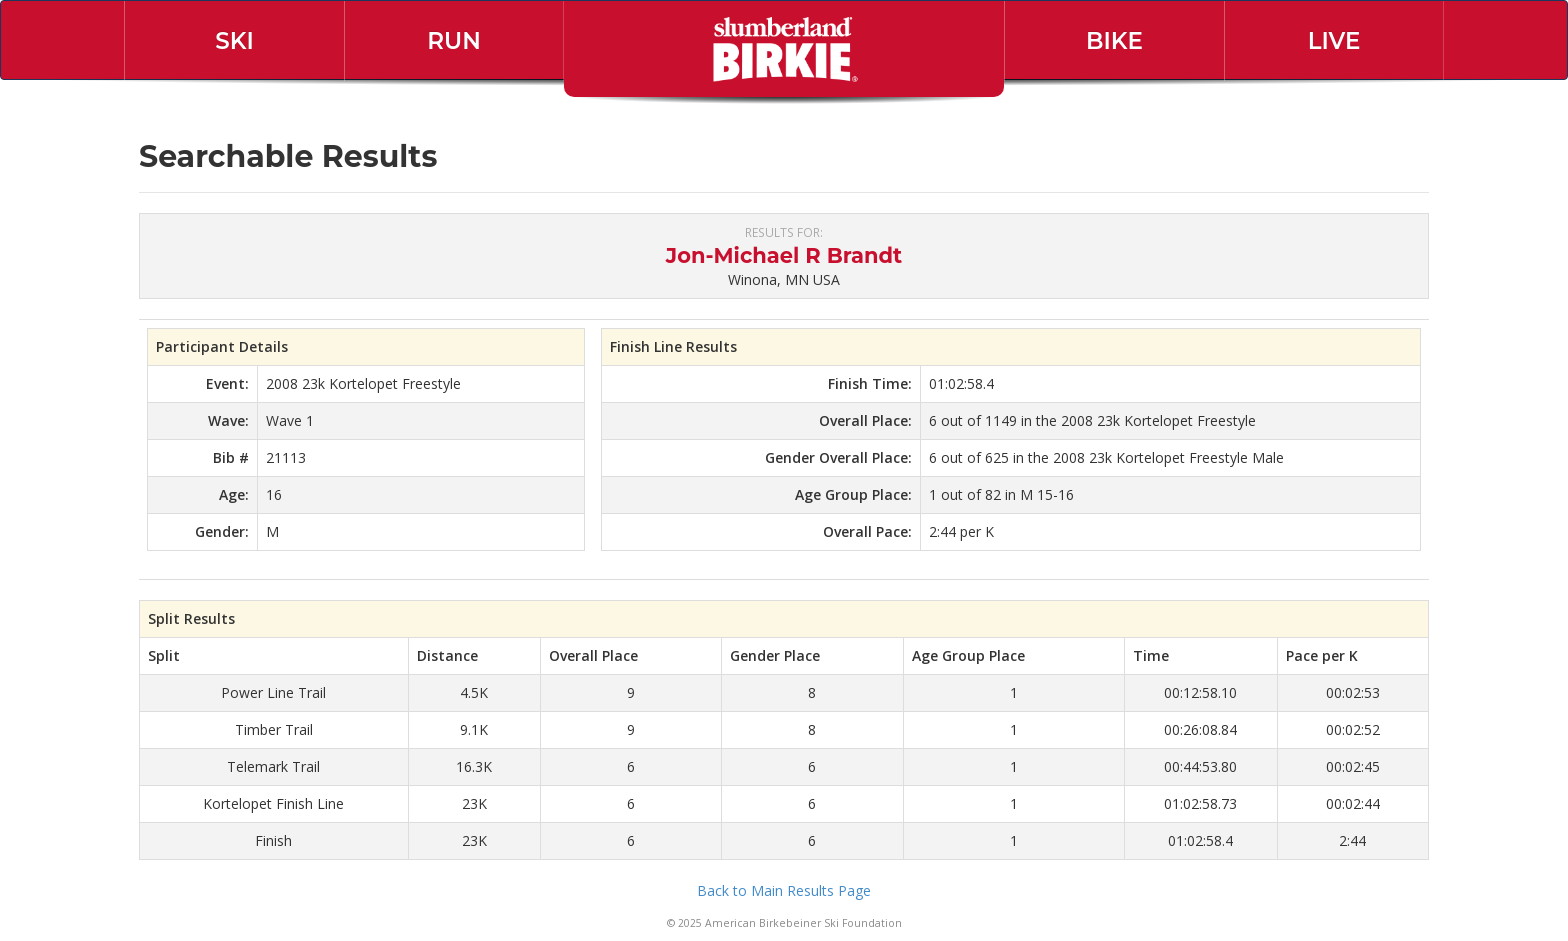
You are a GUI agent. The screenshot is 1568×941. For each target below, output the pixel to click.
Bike (1114, 41)
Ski (234, 41)
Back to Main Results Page (784, 890)
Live (1334, 41)
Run (454, 41)
